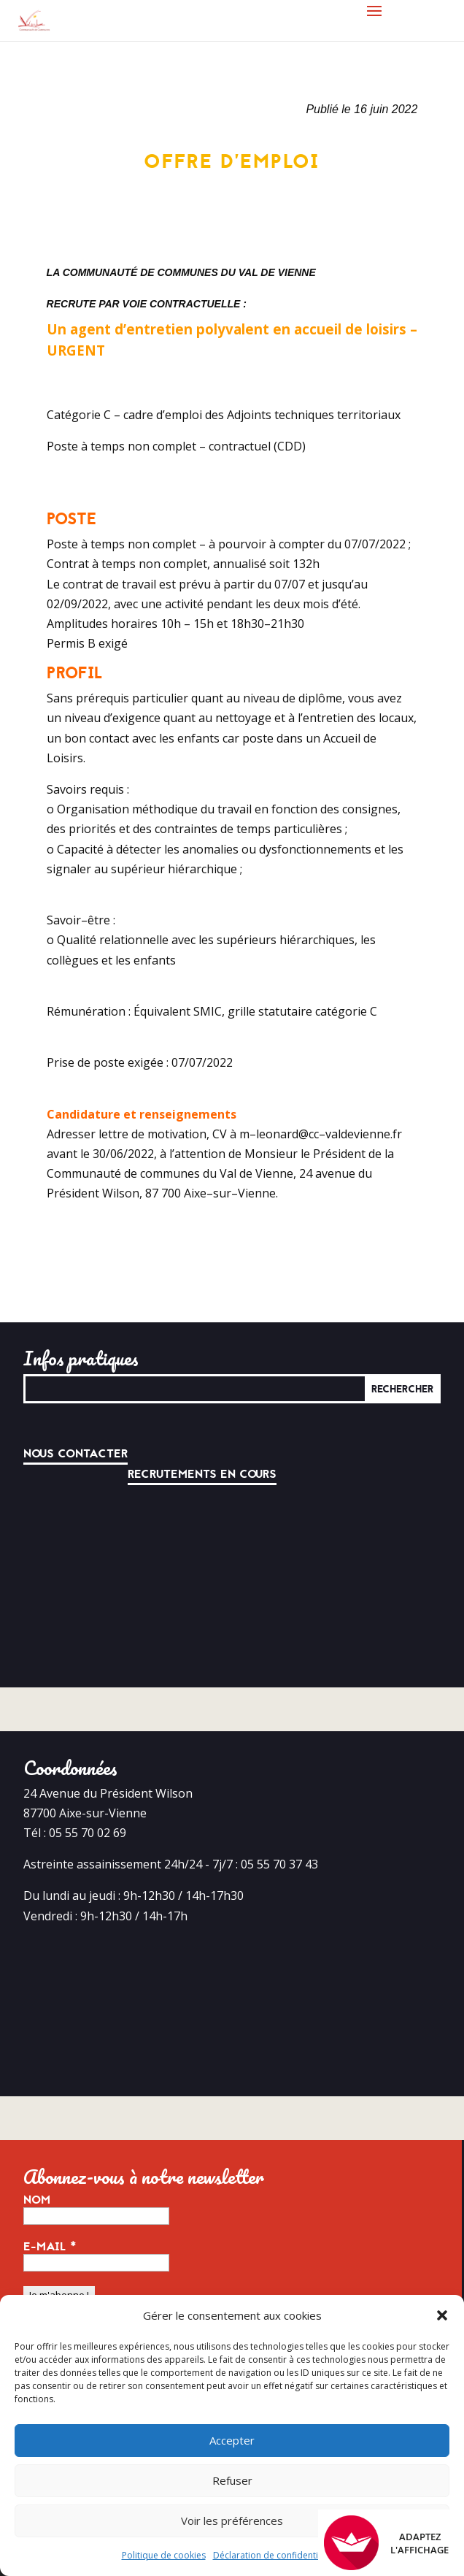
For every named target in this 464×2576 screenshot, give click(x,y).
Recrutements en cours (202, 1474)
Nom (36, 2200)
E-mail (50, 2246)
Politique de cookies (164, 2555)
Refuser (232, 2480)
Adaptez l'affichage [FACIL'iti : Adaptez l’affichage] (386, 2542)
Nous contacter (75, 1454)
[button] (442, 2315)
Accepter (232, 2440)
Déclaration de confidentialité (274, 2555)
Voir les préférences (232, 2520)
